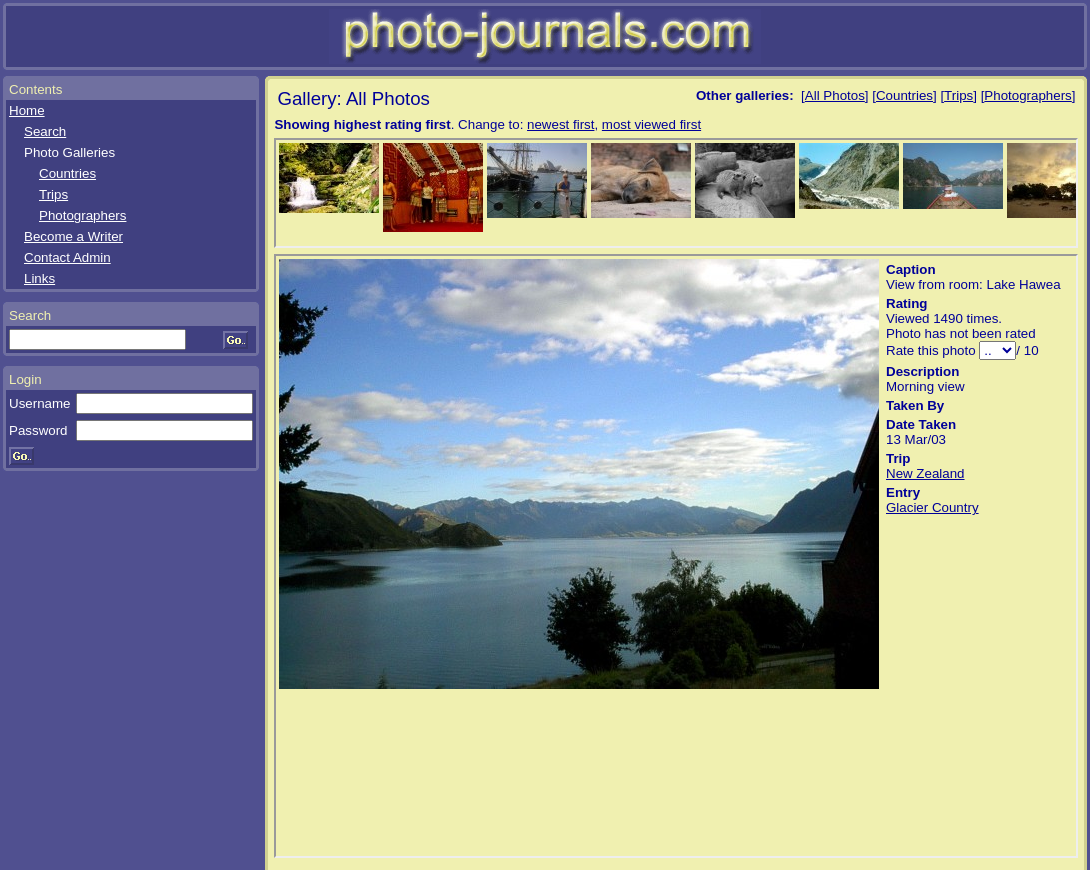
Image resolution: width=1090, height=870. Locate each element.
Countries (67, 173)
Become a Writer (73, 236)
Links (39, 278)
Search (45, 131)
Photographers (82, 215)
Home (27, 110)
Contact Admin (67, 257)
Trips (53, 194)
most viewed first (651, 124)
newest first (560, 124)
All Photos (835, 95)
